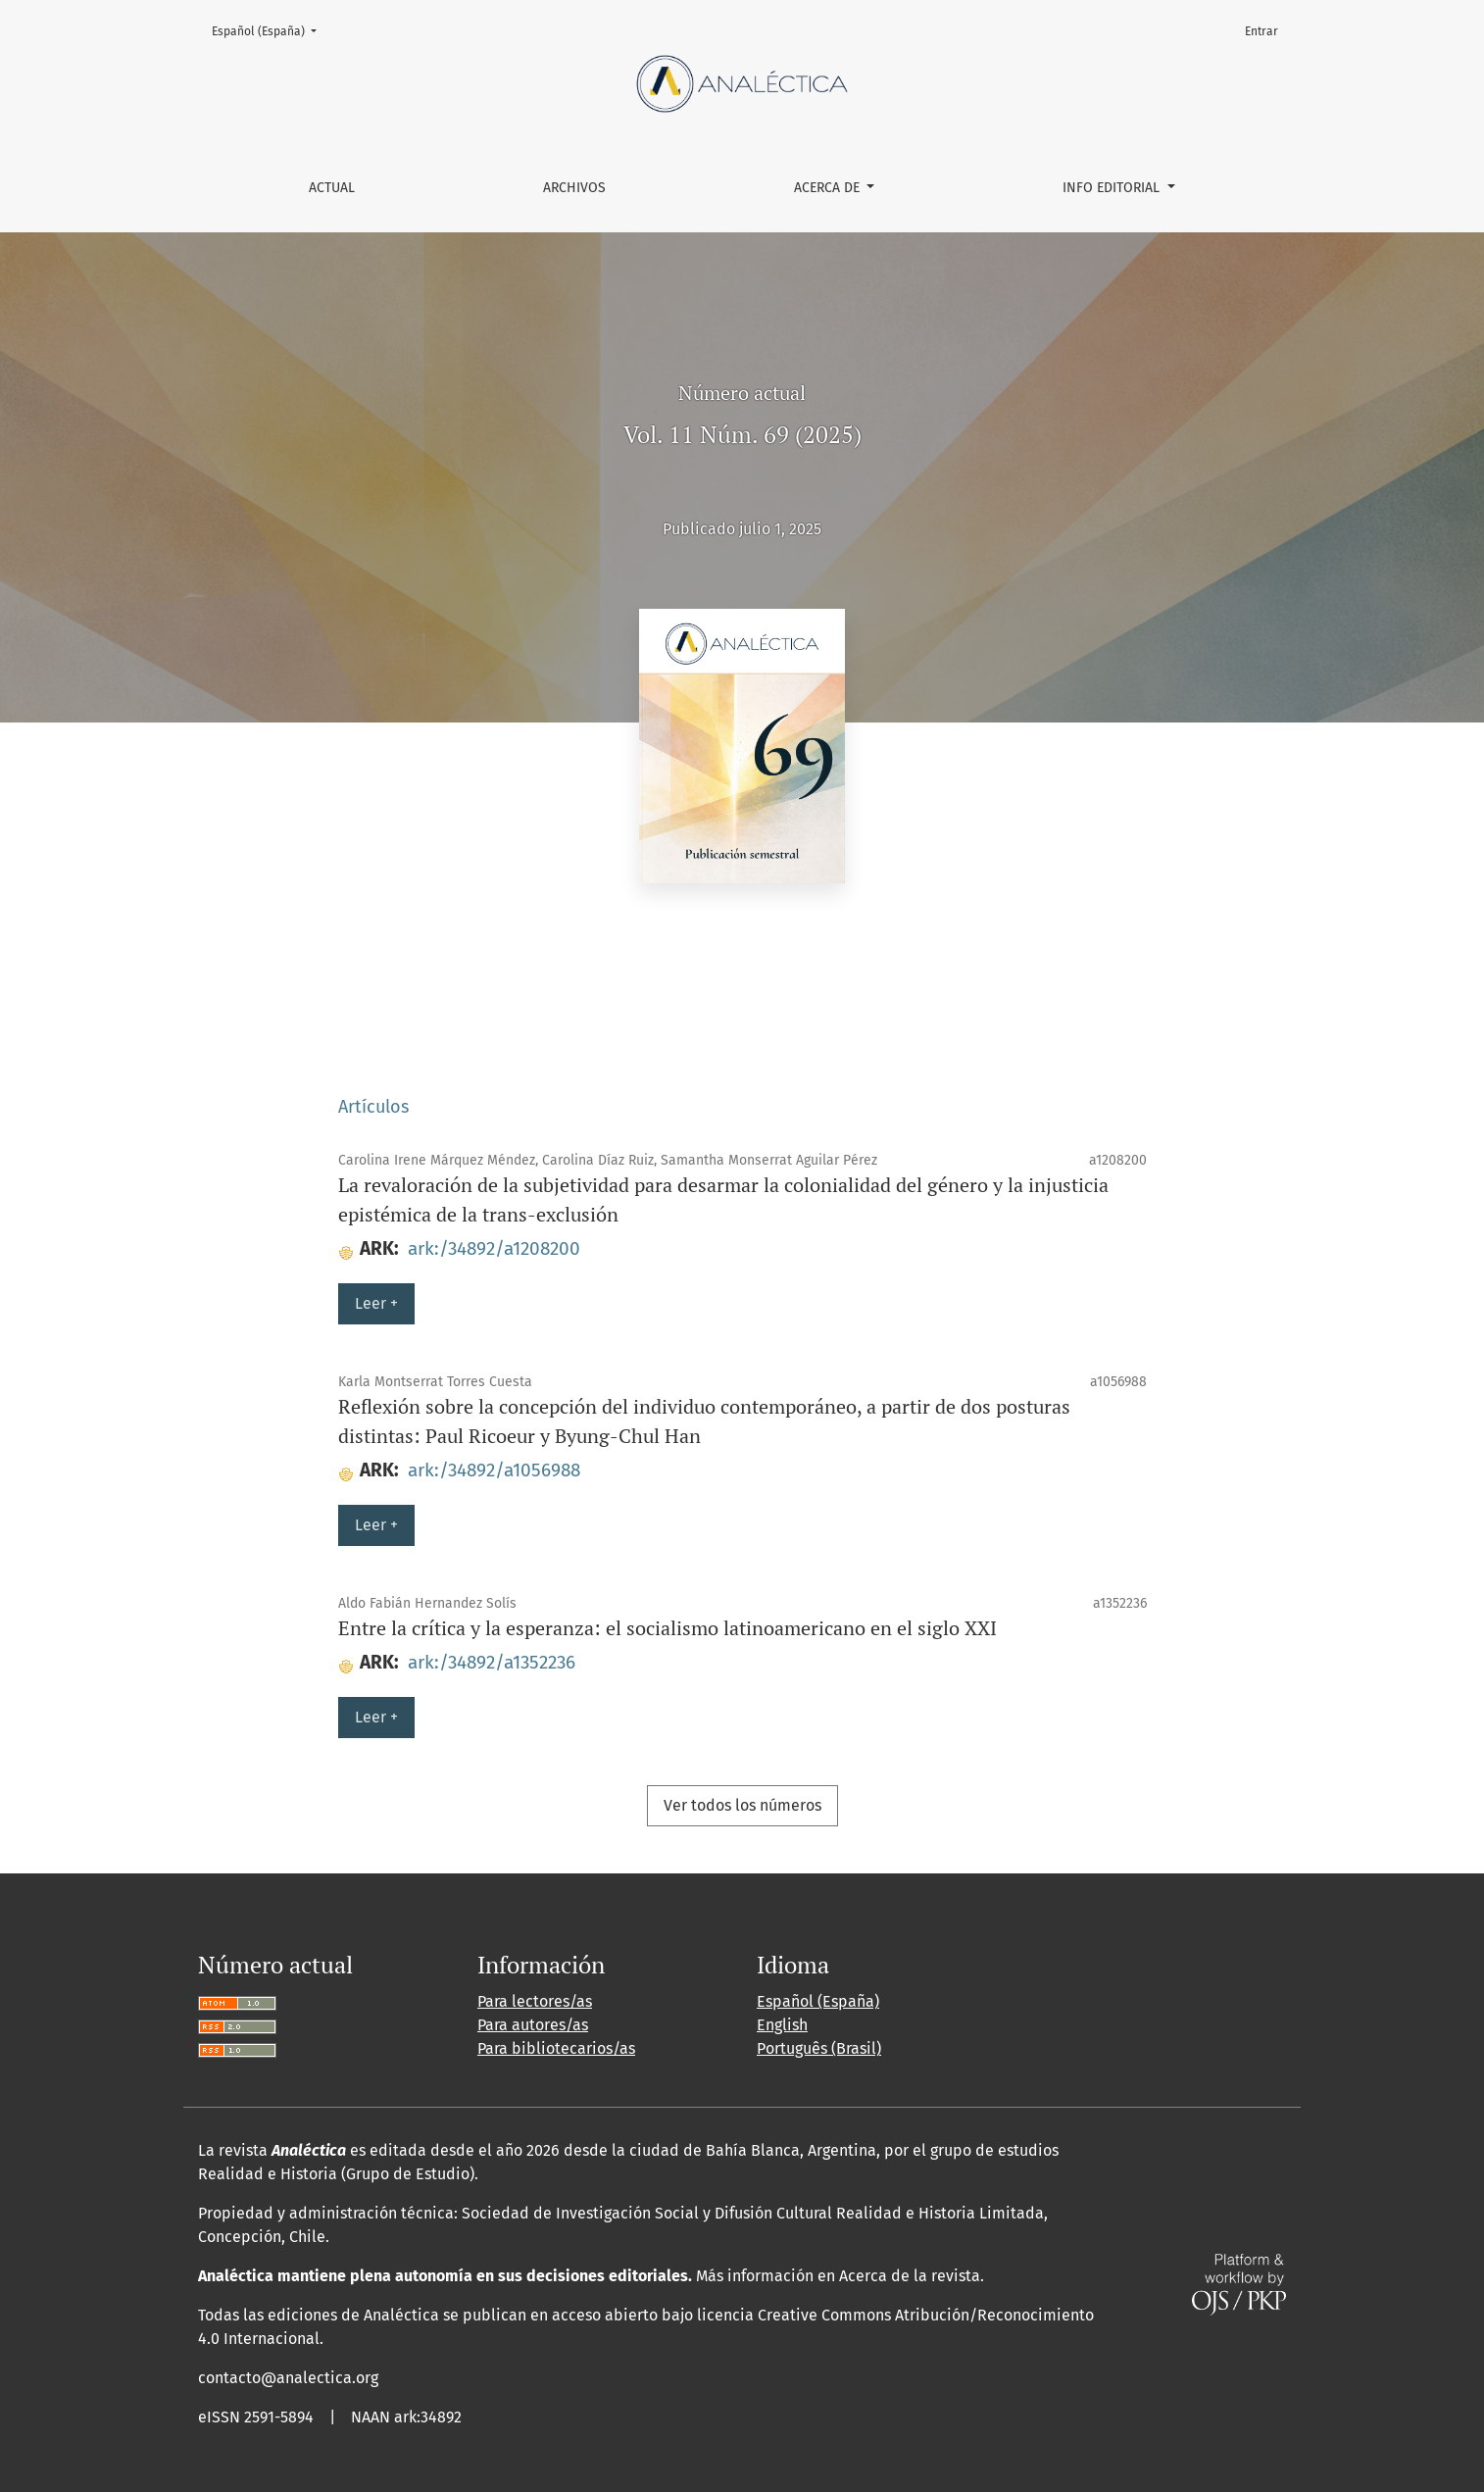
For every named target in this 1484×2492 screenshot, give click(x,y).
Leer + (376, 1303)
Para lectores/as (534, 2001)
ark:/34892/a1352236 (491, 1662)
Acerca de (829, 187)
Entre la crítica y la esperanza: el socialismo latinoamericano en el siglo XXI (667, 1628)
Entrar (1261, 31)
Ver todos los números (742, 1805)
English (782, 2025)
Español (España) (270, 30)
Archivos (574, 187)
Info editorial (1113, 187)
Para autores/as (532, 2025)
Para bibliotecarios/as (556, 2048)
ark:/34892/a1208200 (494, 1248)
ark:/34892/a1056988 (494, 1470)
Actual (332, 187)
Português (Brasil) (819, 2048)
